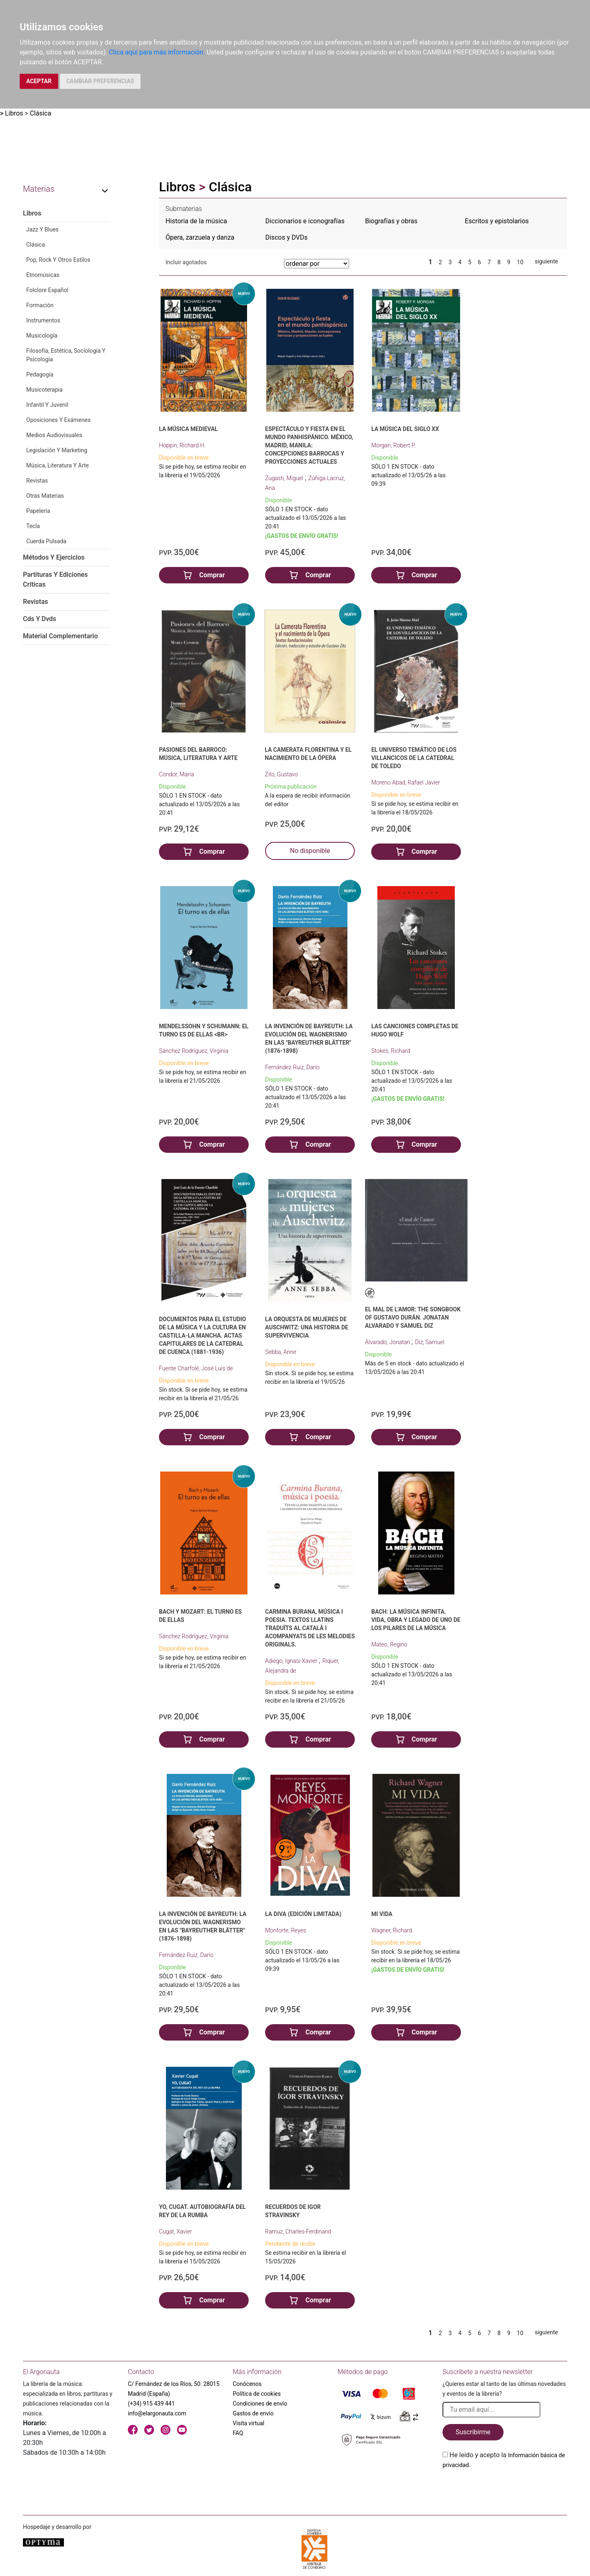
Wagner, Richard (391, 1930)
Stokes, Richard (390, 1051)
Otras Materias (45, 495)
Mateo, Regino (389, 1644)
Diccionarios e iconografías (305, 221)
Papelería (38, 511)
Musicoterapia (44, 389)
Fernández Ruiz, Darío (292, 1067)
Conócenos (247, 2384)
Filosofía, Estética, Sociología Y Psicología (65, 355)
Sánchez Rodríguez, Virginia (193, 1051)
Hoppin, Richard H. (182, 445)
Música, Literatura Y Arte (57, 465)
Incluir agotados (186, 262)
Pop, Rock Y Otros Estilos (58, 259)
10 (520, 262)
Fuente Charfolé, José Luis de (196, 1368)
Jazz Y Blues (42, 229)
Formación (40, 305)
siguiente (546, 261)
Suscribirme (473, 2432)
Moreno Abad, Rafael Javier (405, 782)
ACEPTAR (39, 81)
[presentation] (504, 2489)
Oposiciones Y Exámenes (58, 420)
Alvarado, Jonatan (388, 1342)
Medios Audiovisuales (54, 435)
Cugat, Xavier (175, 2231)
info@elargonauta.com (157, 2413)
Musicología (41, 335)
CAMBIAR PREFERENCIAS (100, 81)
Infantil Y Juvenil (47, 404)
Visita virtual (248, 2423)
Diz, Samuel (430, 1342)
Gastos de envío (253, 2413)
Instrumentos (43, 320)
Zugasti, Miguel (285, 478)
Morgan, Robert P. (393, 445)
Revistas (37, 480)
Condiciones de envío (260, 2403)
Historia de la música (196, 221)
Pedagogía (39, 374)
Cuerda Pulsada (46, 541)
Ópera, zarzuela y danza (200, 237)
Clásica (40, 113)
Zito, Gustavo (281, 774)
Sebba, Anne (280, 1352)
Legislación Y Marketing (56, 450)
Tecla (33, 526)
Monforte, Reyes (285, 1930)
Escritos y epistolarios (497, 221)
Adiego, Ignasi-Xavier (292, 1661)
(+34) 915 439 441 (151, 2403)
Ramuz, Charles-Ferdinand (298, 2231)
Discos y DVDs (287, 237)
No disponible (310, 851)
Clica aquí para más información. (157, 52)
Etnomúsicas (42, 275)
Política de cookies (257, 2393)
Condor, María (176, 774)
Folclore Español (47, 290)
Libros (14, 113)
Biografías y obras (391, 221)
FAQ (238, 2433)
